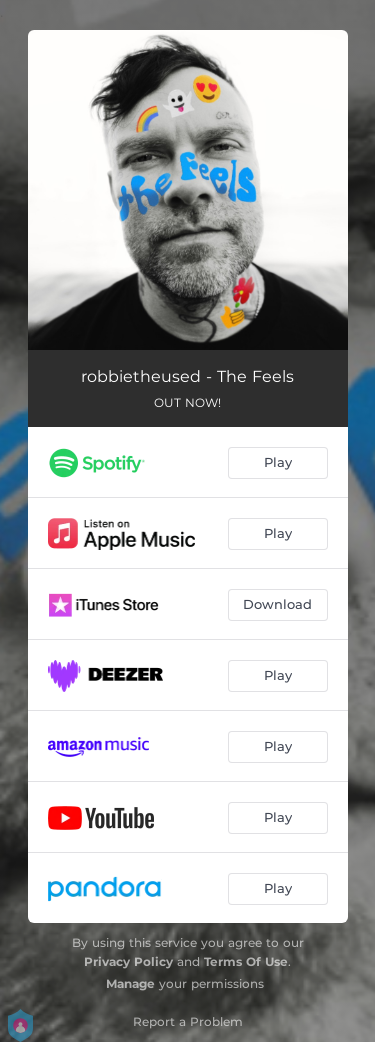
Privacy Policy (128, 961)
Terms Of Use (246, 961)
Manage (130, 983)
